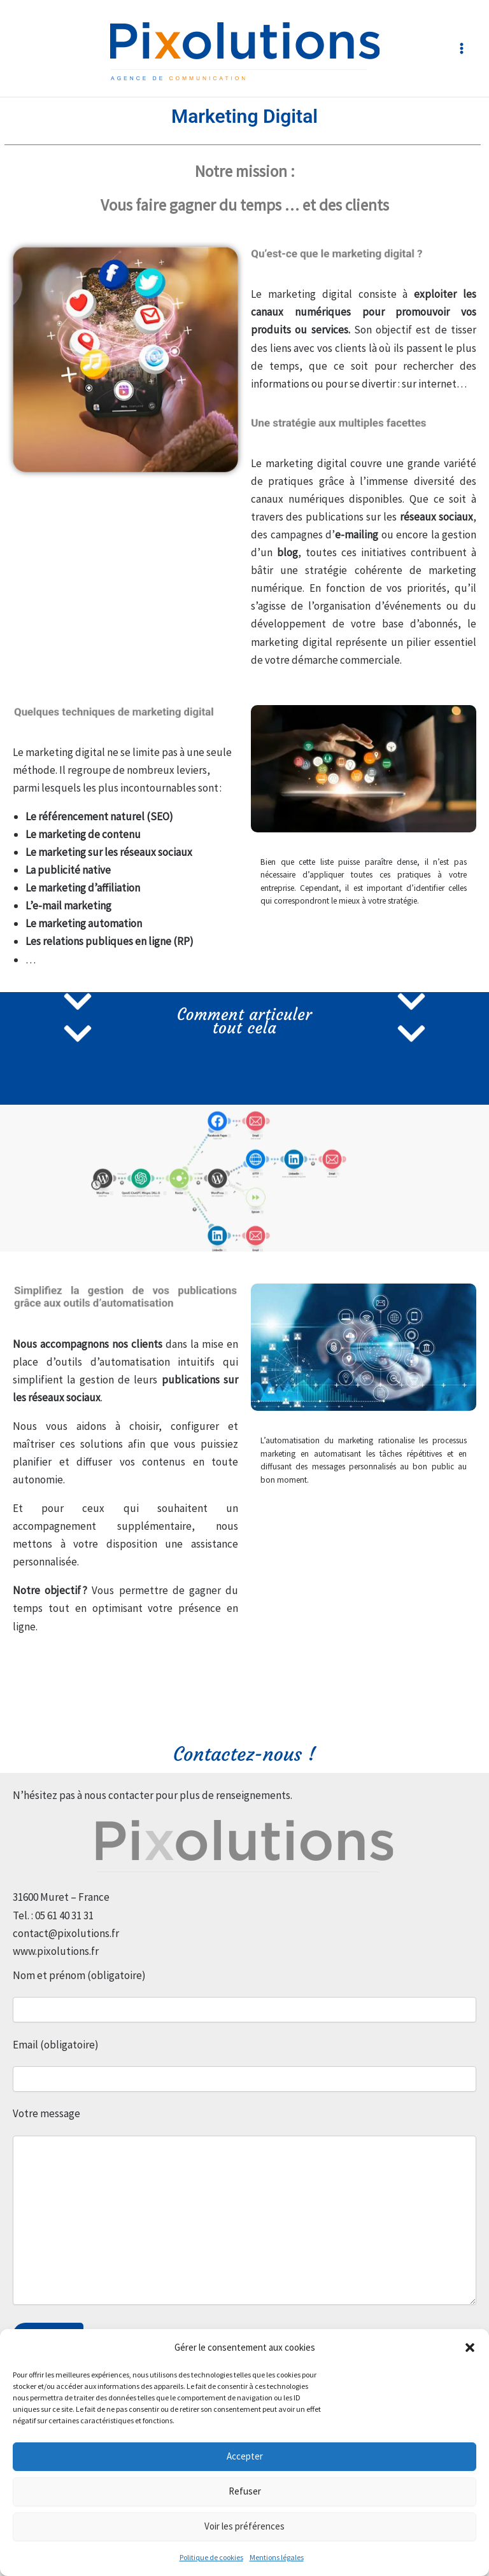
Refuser (245, 2491)
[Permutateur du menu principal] (462, 48)
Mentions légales (277, 2557)
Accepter (245, 2456)
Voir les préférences (244, 2526)
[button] (470, 2347)
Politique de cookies (211, 2557)
